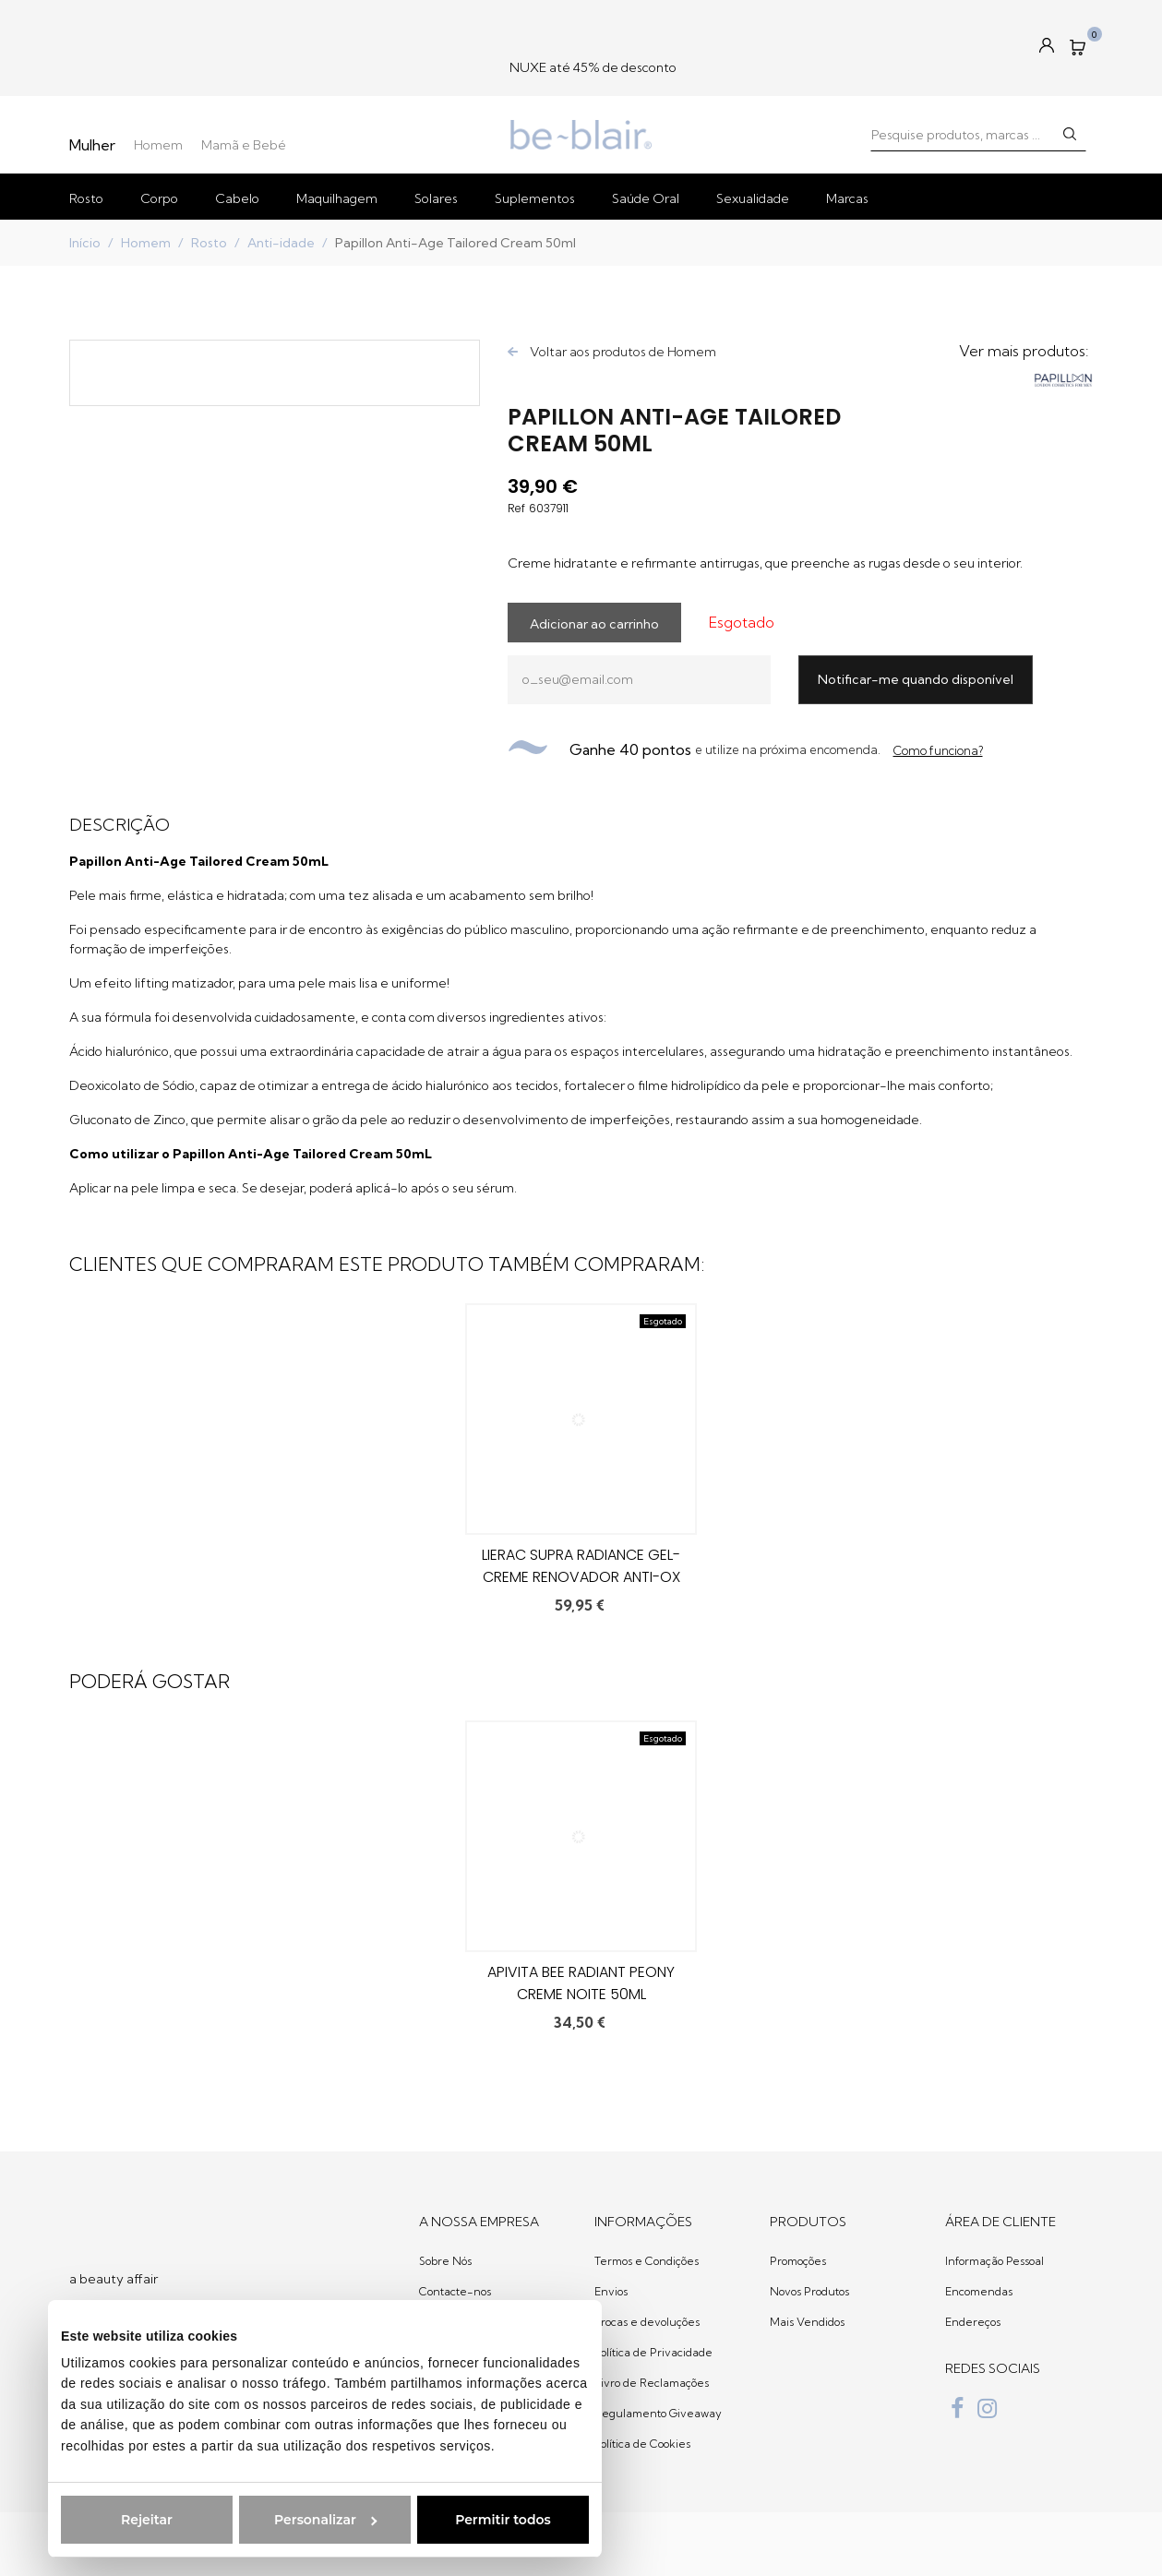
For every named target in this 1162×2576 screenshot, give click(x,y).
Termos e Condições (646, 2261)
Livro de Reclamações (651, 2383)
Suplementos (535, 198)
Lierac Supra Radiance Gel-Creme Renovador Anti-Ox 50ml (581, 1577)
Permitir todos (473, 2519)
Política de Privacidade (653, 2352)
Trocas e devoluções (647, 2322)
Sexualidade (752, 198)
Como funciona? (938, 750)
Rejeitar (117, 2519)
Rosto (86, 198)
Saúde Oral (645, 198)
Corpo (159, 198)
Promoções (798, 2261)
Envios (611, 2291)
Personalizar (296, 2519)
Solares (436, 198)
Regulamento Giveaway (658, 2413)
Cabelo (237, 198)
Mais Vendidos (807, 2322)
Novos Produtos (809, 2291)
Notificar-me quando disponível (915, 679)
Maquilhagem (336, 198)
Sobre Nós (445, 2261)
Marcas (847, 198)
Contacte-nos (455, 2291)
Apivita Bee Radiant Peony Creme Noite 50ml (581, 1983)
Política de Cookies (642, 2443)
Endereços (972, 2322)
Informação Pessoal (994, 2261)
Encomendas (978, 2291)
